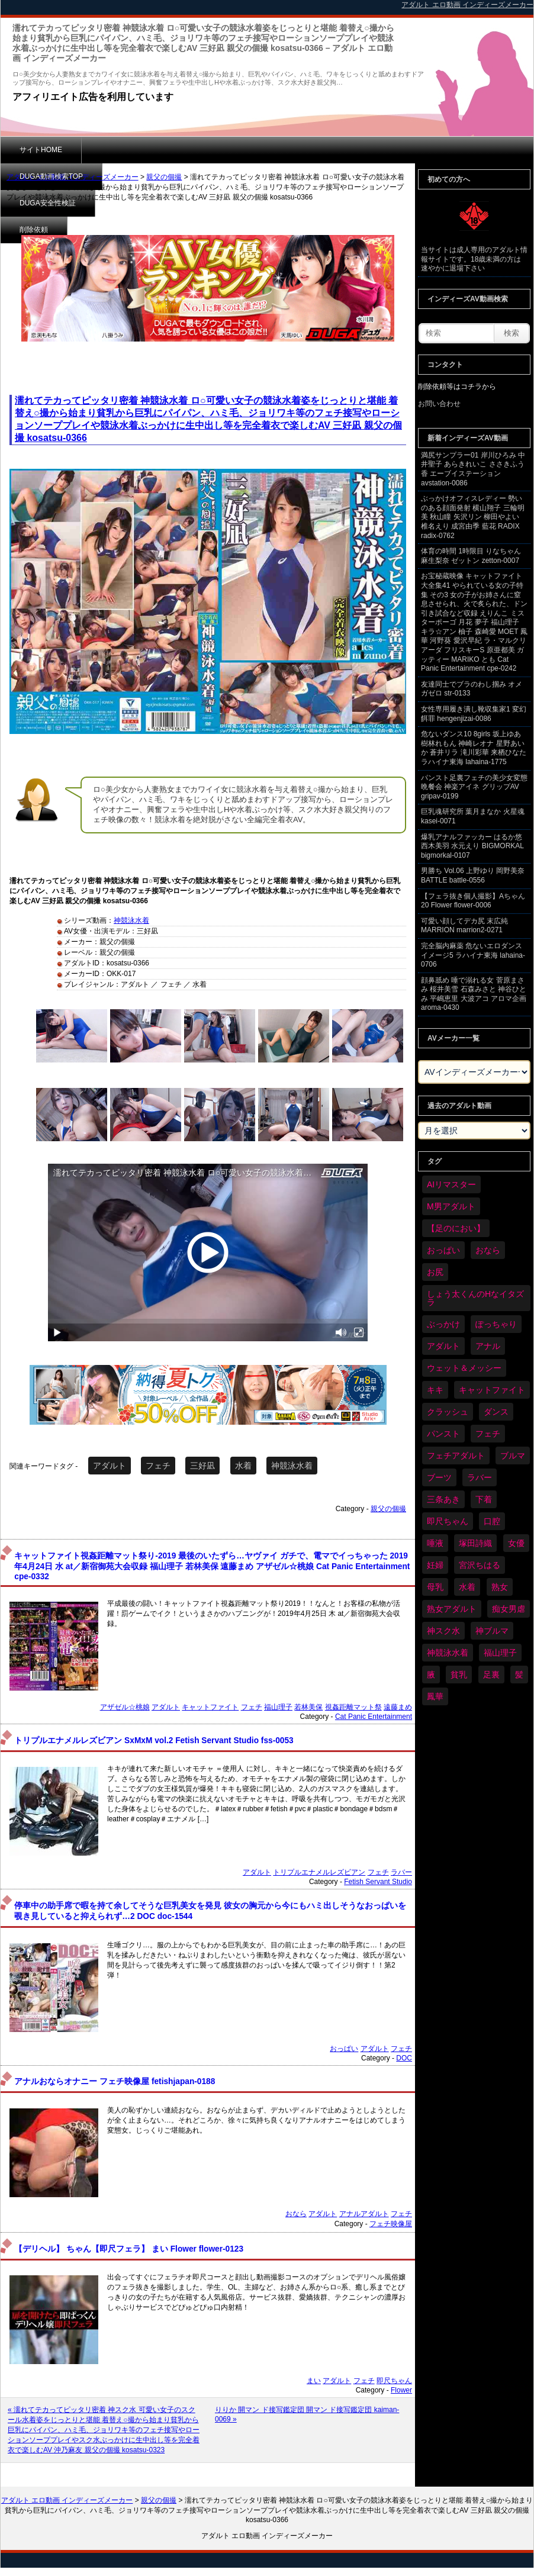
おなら (296, 2214)
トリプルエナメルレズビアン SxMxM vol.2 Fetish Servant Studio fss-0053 (153, 1740)
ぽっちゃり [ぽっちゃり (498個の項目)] (496, 1324)
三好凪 (202, 1465)
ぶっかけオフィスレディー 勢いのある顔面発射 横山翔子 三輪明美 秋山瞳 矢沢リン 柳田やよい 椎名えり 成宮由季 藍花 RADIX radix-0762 (473, 516)
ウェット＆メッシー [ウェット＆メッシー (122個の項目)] (464, 1368)
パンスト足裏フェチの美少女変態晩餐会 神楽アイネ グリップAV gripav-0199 (474, 787)
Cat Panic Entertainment (373, 1716)
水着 (243, 1465)
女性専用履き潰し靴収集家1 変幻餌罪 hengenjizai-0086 (473, 714)
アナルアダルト (364, 2214)
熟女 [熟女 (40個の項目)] (499, 1587)
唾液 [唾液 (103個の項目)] (435, 1543)
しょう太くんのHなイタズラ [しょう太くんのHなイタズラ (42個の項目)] (475, 1298)
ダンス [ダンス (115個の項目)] (496, 1411)
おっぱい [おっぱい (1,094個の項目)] (443, 1250)
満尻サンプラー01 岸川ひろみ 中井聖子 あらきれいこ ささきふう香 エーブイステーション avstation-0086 (473, 469)
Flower (401, 2390)
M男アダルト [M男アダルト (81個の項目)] (451, 1206)
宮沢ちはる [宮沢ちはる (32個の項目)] (479, 1565)
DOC (404, 2058)
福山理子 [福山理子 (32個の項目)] (500, 1652)
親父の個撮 (164, 177)
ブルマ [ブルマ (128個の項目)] (512, 1455)
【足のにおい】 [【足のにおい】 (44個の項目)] (456, 1228)
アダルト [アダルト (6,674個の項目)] (443, 1346)
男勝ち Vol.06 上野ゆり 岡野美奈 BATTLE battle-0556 (473, 875)
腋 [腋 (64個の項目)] (431, 1674)
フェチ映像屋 (390, 2224)
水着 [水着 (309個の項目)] (467, 1587)
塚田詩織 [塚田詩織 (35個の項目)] (475, 1543)
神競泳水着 (131, 920)
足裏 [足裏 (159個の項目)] (491, 1674)
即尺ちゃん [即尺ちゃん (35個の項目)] (447, 1521)
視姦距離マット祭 (353, 1707)
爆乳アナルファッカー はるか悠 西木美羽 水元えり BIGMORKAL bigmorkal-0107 (472, 846)
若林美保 (308, 1707)
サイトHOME (41, 150)
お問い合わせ (439, 404)
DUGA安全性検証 (230, 150)
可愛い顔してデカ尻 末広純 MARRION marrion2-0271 (464, 926)
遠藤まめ (398, 1707)
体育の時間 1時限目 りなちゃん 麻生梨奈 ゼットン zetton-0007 (471, 556)
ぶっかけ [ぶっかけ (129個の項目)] (443, 1324)
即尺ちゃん (394, 2381)
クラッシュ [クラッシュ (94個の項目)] (447, 1411)
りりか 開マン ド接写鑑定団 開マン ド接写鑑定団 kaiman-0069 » (307, 2414)
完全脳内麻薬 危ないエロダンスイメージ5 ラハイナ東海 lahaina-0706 (473, 955)
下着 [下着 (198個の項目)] (483, 1499)
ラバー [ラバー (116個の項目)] (479, 1477)
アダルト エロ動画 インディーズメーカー (73, 177)
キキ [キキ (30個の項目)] (435, 1390)
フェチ (158, 1465)
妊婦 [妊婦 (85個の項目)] (435, 1565)
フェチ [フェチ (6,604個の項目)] (487, 1433)
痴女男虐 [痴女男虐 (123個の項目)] (508, 1609)
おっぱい (344, 2048)
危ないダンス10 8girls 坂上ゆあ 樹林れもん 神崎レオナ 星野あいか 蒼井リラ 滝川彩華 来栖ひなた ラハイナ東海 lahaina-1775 (473, 748)
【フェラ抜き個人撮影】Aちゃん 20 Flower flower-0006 (473, 901)
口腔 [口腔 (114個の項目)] (492, 1521)
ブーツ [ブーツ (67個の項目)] (439, 1477)
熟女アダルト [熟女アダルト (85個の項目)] (452, 1609)
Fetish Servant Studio (378, 1882)
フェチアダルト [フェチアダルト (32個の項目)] (456, 1455)
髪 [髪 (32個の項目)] (519, 1674)
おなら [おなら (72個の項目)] (487, 1250)
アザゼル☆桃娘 (125, 1707)
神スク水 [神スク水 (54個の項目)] (443, 1630)
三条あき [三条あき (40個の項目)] (443, 1499)
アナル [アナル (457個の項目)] (487, 1346)
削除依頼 (311, 150)
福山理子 (278, 1707)
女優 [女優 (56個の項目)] (516, 1543)
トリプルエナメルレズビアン (319, 1872)
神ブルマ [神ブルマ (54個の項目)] (492, 1630)
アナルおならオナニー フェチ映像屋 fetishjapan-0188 (114, 2081)
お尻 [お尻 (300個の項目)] (435, 1272)
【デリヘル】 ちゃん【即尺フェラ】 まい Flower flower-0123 (128, 2249)
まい (314, 2381)
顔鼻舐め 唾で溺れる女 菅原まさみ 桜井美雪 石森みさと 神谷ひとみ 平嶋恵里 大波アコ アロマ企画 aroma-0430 (473, 994)
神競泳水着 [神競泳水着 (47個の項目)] (447, 1652)
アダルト (109, 1465)
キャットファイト (210, 1707)
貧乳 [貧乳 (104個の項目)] (459, 1674)
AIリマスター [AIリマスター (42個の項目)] (451, 1184)
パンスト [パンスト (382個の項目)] (443, 1433)
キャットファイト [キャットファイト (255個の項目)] (492, 1390)
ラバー (401, 1872)
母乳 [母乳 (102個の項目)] (435, 1587)
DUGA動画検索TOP (132, 150)
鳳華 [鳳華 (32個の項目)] (435, 1696)
